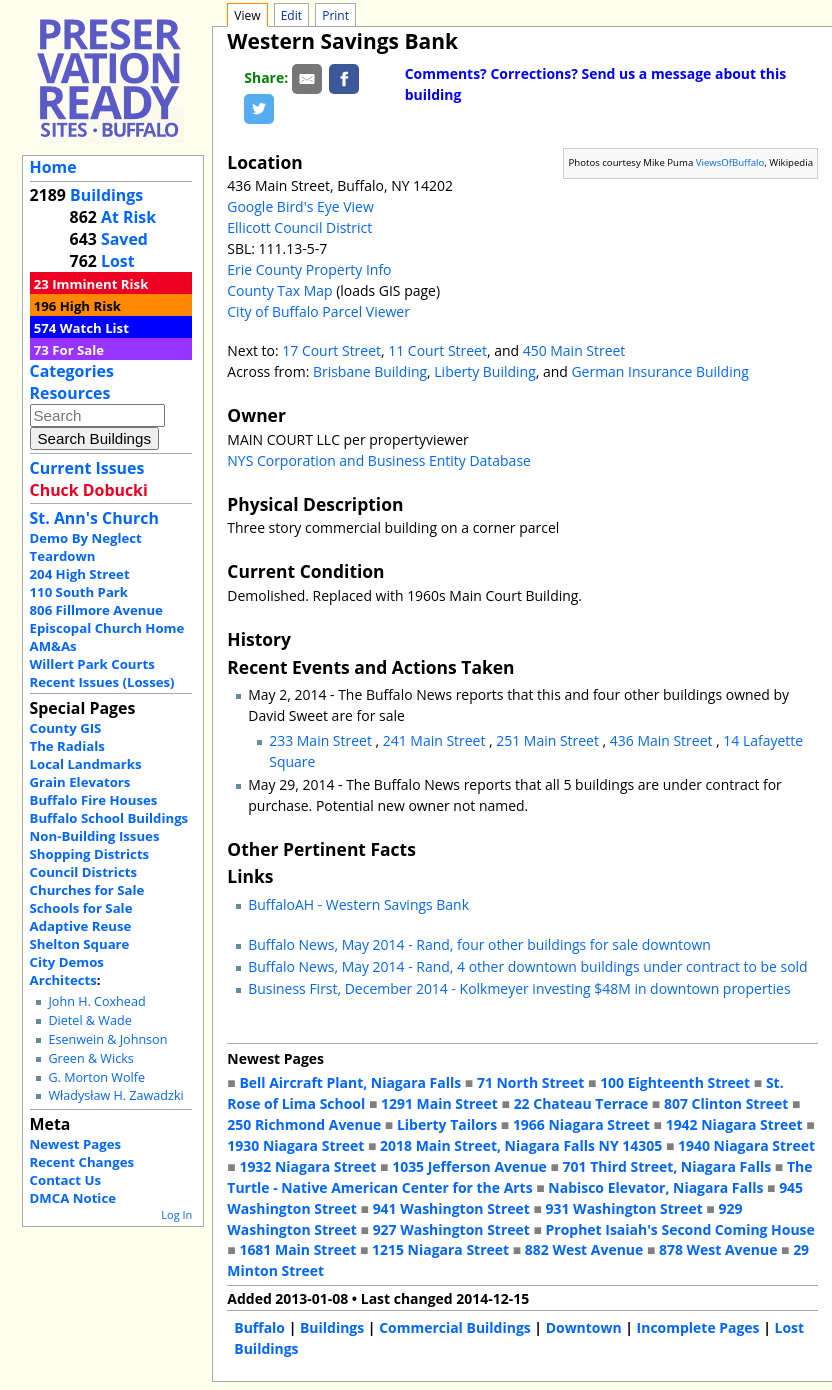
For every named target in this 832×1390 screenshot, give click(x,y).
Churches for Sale (87, 890)
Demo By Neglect (86, 538)
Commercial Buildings (455, 1327)
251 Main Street (549, 740)
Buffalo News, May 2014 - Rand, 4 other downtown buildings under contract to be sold (527, 966)
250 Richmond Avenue (304, 1124)
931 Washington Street (624, 1208)
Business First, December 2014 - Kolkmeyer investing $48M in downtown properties (519, 988)
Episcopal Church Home (107, 628)
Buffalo (259, 1327)
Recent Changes (82, 1162)
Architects (63, 980)
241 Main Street (436, 740)
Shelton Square (80, 944)
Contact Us (65, 1180)
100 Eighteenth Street (675, 1082)
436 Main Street (663, 740)
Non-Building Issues (95, 836)
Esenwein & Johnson (107, 1039)
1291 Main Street (439, 1103)
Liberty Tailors (447, 1124)
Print (335, 15)
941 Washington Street (451, 1208)
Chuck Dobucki (89, 490)
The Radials (67, 746)
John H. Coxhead (96, 1001)
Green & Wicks (90, 1058)
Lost (118, 261)
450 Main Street (574, 350)
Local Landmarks (86, 764)
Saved (124, 239)
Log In (176, 1214)
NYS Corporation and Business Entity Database (379, 460)
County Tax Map (279, 290)
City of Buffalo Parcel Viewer (318, 311)
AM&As (53, 646)
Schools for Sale (81, 908)
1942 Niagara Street (734, 1124)
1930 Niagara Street (295, 1145)
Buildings (106, 195)
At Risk (128, 217)
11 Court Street (437, 350)
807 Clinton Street (726, 1103)
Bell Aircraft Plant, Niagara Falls (350, 1082)
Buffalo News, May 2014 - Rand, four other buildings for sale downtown (479, 944)
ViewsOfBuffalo (730, 162)
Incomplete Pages (698, 1327)
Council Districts (83, 872)
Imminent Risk (100, 284)
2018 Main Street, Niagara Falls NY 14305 (521, 1145)
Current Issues (87, 468)
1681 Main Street (297, 1249)
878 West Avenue (718, 1249)
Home (53, 167)
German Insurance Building (659, 371)
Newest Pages (75, 1144)
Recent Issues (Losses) (102, 682)
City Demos (67, 962)
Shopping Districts (90, 854)
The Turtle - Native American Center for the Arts (519, 1177)
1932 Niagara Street (307, 1166)
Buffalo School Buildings (109, 818)
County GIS (66, 728)
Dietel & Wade (89, 1020)
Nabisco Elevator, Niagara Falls (655, 1187)
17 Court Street (331, 350)
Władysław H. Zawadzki (115, 1095)
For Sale (78, 350)
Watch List (94, 328)
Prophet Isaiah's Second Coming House (680, 1229)
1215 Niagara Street (440, 1249)
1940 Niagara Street (746, 1145)
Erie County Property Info (309, 269)
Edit (291, 15)
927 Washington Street (451, 1229)
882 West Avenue (584, 1249)
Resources (70, 393)
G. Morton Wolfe (96, 1077)
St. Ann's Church (94, 518)
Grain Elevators (80, 782)
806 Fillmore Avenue (96, 610)
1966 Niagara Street (581, 1124)
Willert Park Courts (92, 664)
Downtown (584, 1327)
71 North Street (531, 1082)
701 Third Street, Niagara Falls (667, 1166)
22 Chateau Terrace (581, 1103)
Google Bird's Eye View (300, 206)
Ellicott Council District (299, 227)
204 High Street (80, 574)
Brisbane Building (370, 371)
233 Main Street (322, 740)
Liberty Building (484, 371)
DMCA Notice (73, 1198)
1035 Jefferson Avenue (469, 1166)
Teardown (63, 556)
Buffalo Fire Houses (94, 800)
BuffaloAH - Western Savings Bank (358, 904)
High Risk (90, 306)
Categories (72, 371)
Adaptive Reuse (81, 926)
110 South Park (79, 592)
